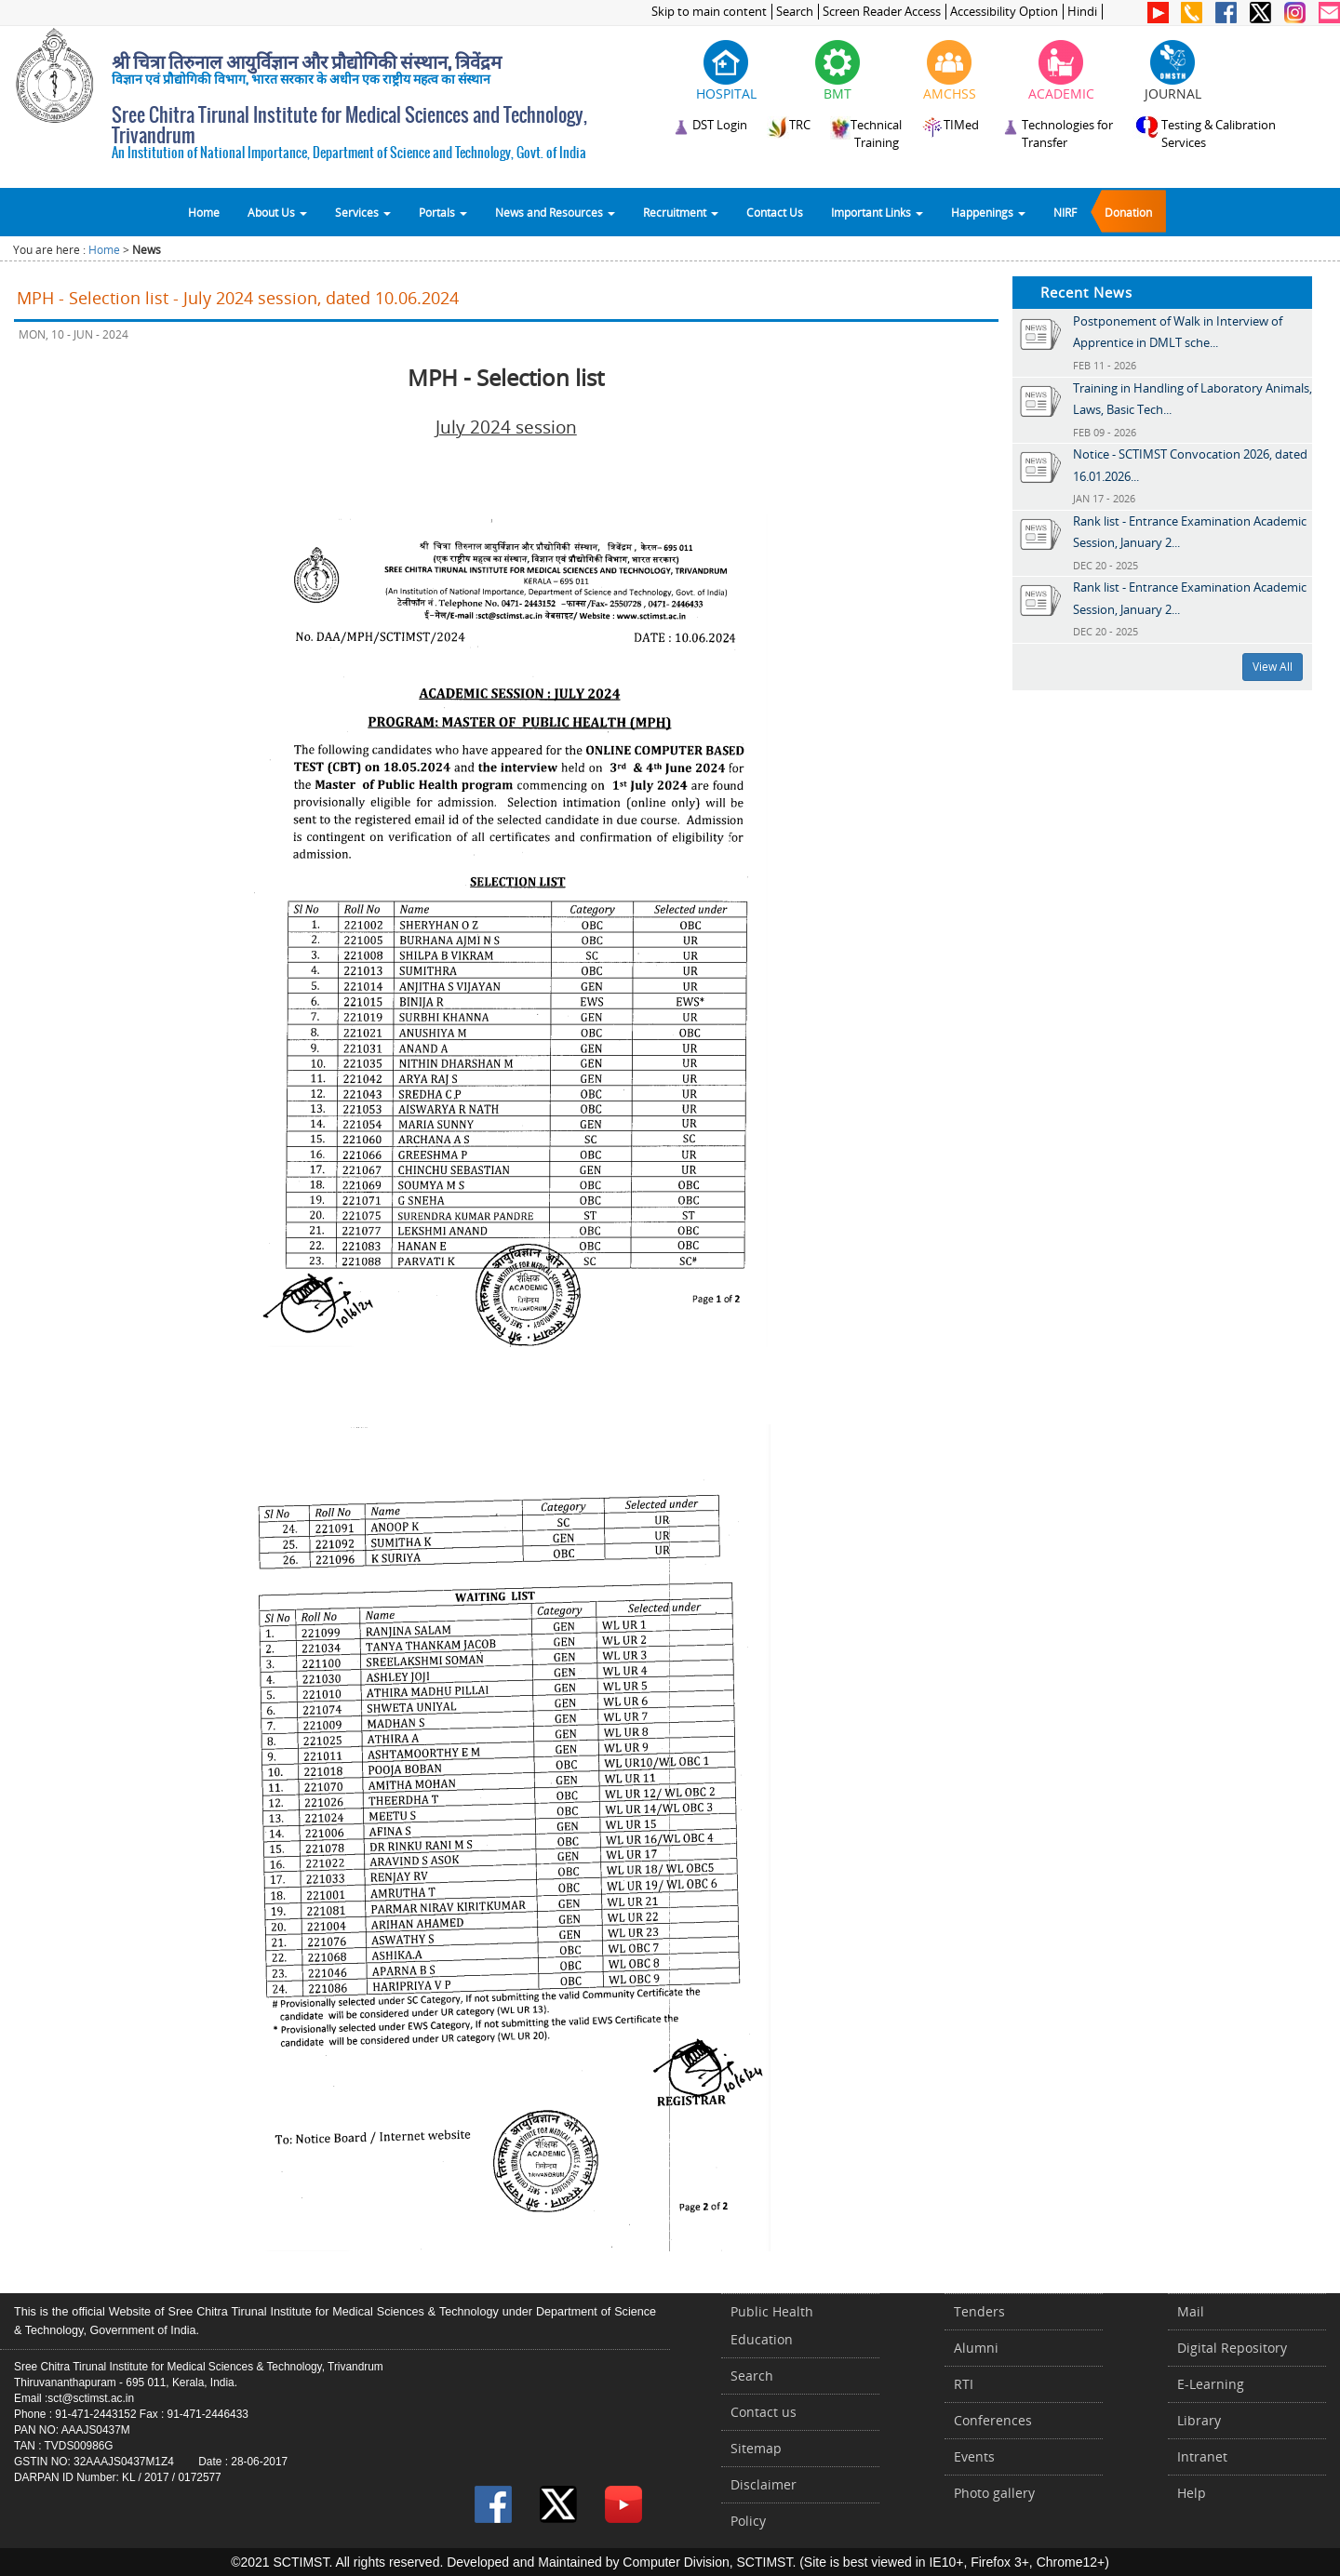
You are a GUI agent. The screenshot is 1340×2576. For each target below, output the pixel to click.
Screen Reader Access (882, 12)
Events (974, 2456)
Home (204, 212)
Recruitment (680, 212)
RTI (963, 2384)
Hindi (1082, 12)
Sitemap (756, 2448)
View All (1273, 666)
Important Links (877, 212)
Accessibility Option (1004, 12)
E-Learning (1210, 2384)
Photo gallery (994, 2493)
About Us (277, 212)
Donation (1128, 212)
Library (1199, 2420)
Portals (443, 212)
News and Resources (555, 212)
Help (1191, 2493)
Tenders (979, 2311)
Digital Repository (1232, 2347)
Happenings (988, 212)
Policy (748, 2520)
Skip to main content (709, 12)
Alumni (976, 2347)
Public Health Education (771, 2325)
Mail (1190, 2311)
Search (794, 12)
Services (363, 212)
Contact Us (774, 212)
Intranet (1202, 2456)
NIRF (1065, 212)
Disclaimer (763, 2484)
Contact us (763, 2412)
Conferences (993, 2420)
